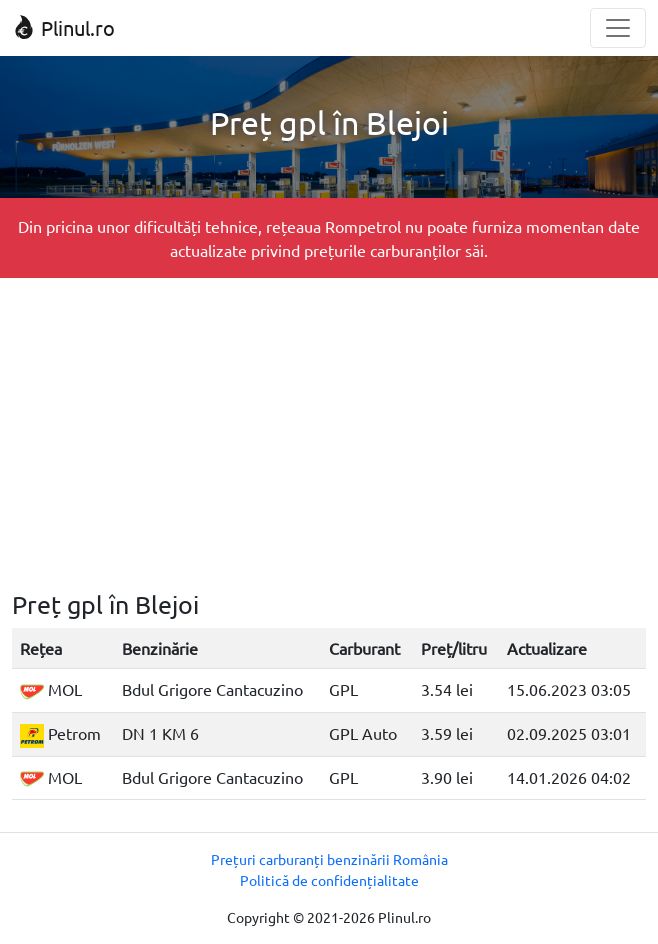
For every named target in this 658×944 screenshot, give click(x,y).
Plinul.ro (63, 27)
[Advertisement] (329, 434)
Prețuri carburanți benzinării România (329, 859)
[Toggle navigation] (618, 28)
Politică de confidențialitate (329, 880)
